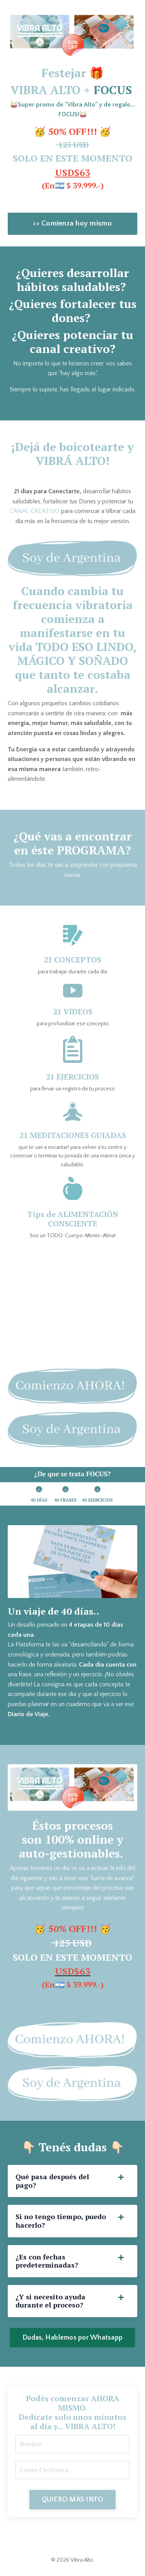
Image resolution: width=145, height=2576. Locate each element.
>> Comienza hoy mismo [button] (72, 223)
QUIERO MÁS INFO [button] (73, 2500)
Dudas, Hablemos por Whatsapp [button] (72, 2338)
